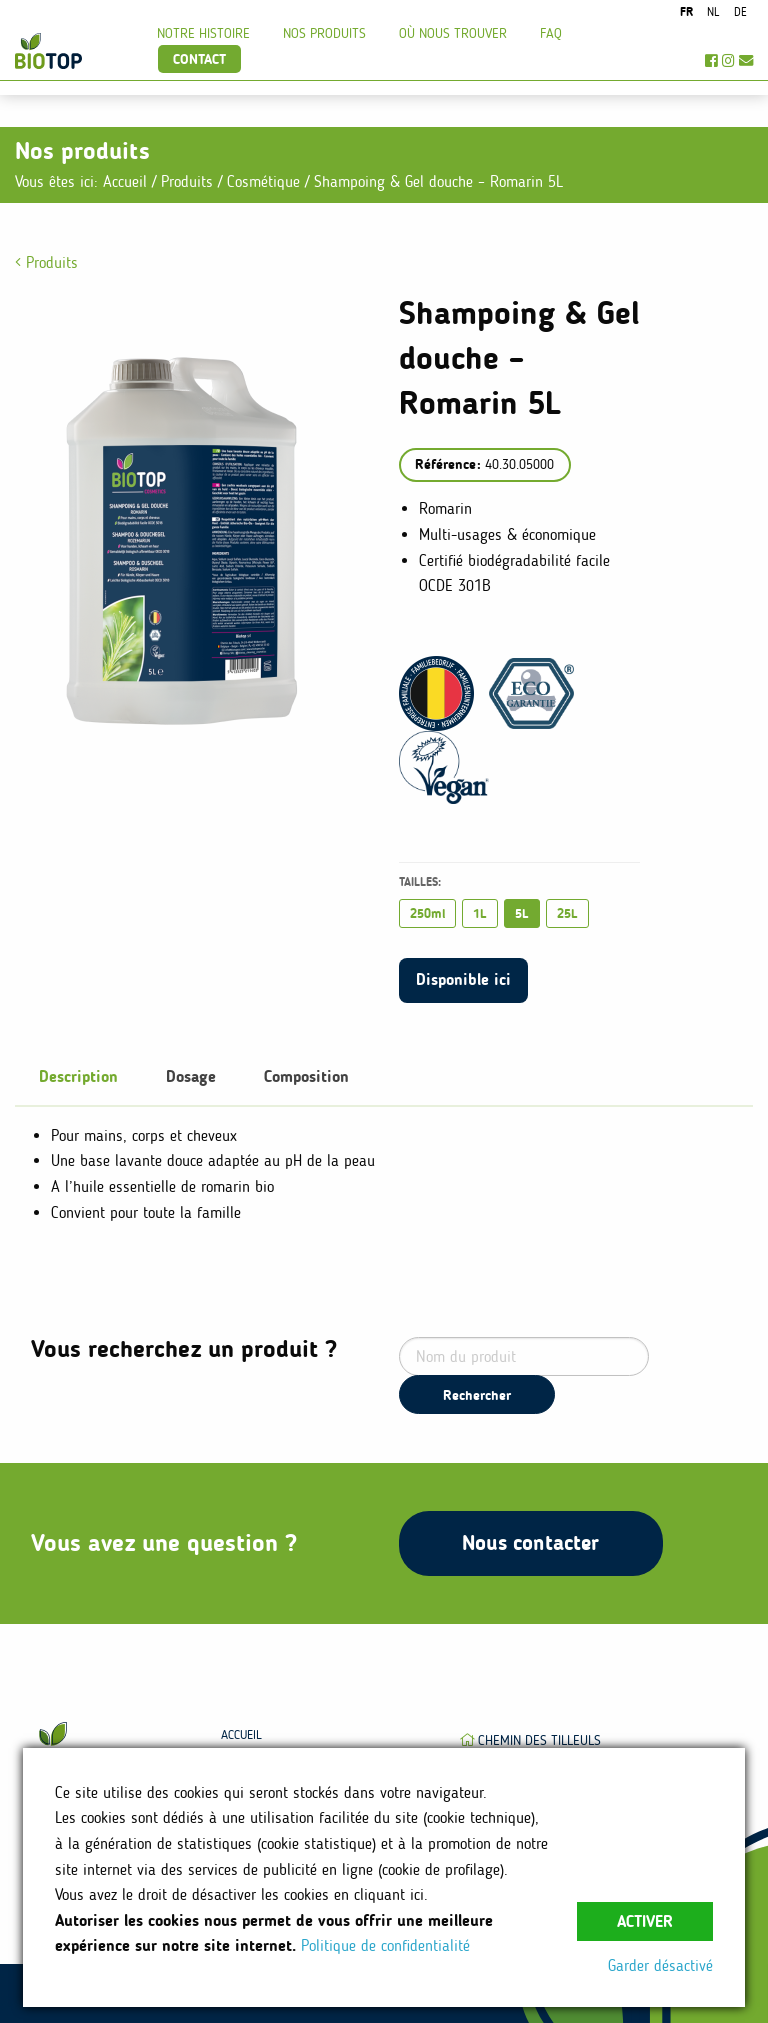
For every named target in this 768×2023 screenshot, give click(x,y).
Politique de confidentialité (385, 1945)
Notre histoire (203, 33)
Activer (645, 1921)
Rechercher (477, 1395)
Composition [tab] (306, 1076)
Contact (199, 59)
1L (480, 913)
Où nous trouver (453, 33)
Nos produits (324, 33)
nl (713, 12)
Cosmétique (266, 181)
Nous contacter (530, 1542)
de (740, 12)
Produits (189, 181)
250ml (427, 913)
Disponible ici (463, 979)
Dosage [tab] (191, 1076)
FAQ (551, 33)
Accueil (125, 181)
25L (567, 913)
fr (686, 12)
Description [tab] (78, 1076)
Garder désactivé (660, 1965)
